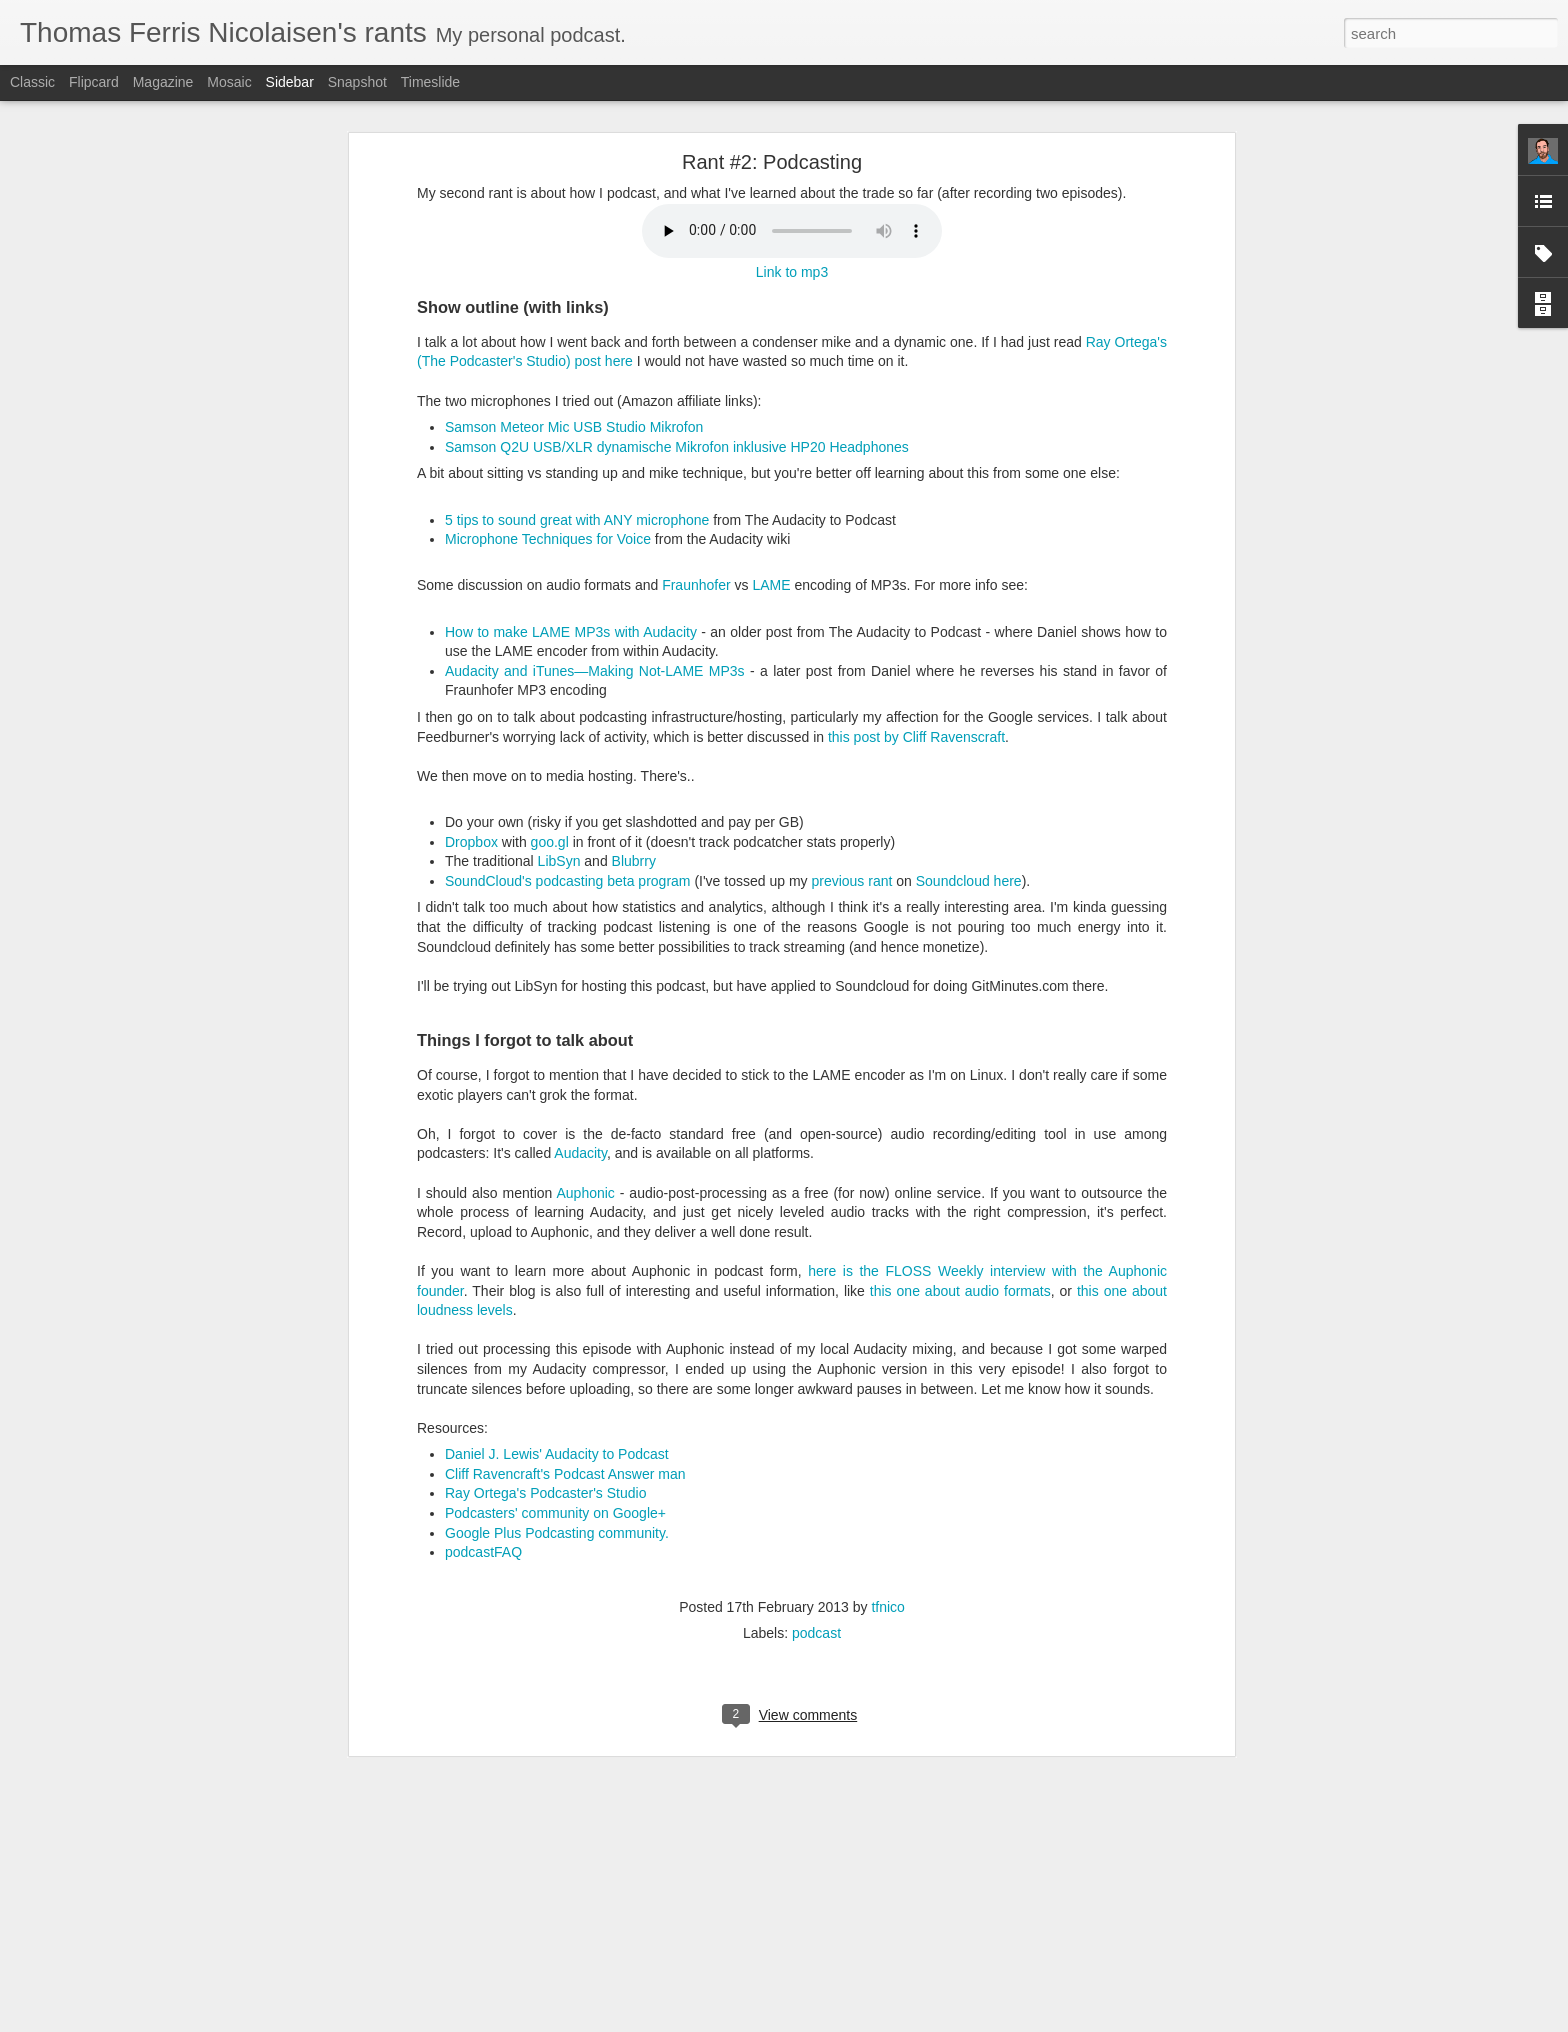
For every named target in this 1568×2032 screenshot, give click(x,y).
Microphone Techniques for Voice (548, 539)
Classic (32, 82)
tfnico (887, 1607)
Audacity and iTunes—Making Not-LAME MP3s (595, 671)
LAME (771, 585)
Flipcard (94, 82)
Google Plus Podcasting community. (557, 1533)
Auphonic (585, 1193)
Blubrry (634, 861)
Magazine (163, 82)
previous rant (851, 881)
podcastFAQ (483, 1552)
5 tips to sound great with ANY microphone (577, 520)
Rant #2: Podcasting (772, 162)
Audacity (580, 1153)
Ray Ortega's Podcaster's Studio (545, 1493)
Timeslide (430, 82)
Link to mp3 (792, 272)
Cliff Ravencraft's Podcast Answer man (565, 1474)
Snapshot (357, 82)
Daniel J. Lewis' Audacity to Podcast (557, 1454)
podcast (816, 1633)
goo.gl (550, 842)
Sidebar (290, 82)
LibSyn (559, 861)
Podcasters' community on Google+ (555, 1513)
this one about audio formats (960, 1291)
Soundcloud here (969, 881)
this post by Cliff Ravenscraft (916, 737)
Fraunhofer (696, 585)
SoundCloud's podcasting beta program (568, 881)
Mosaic (229, 82)
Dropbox (471, 842)
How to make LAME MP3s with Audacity (571, 632)
